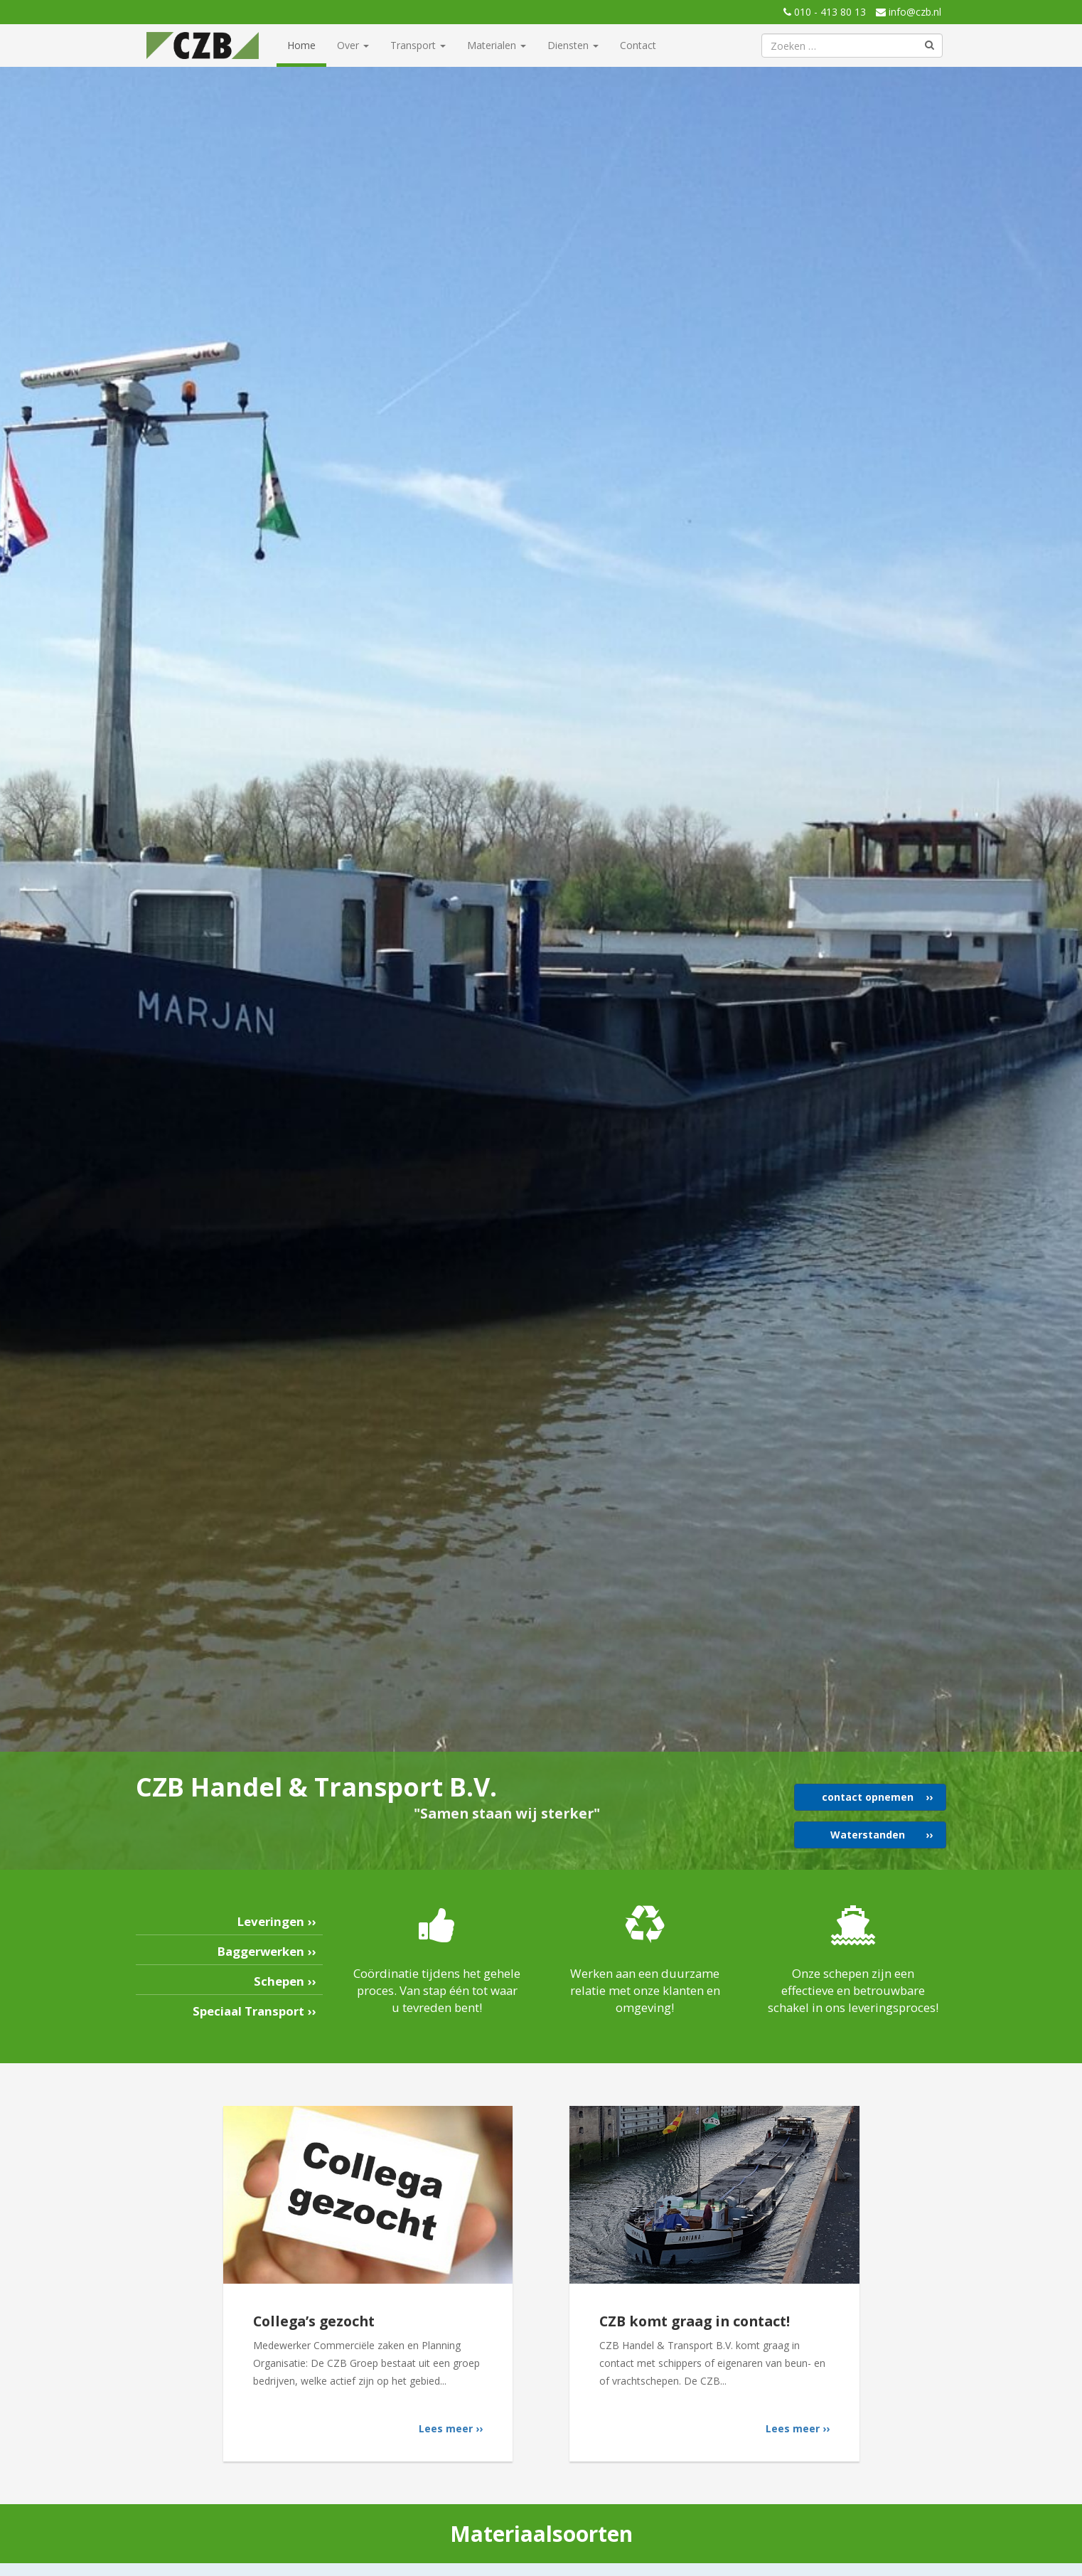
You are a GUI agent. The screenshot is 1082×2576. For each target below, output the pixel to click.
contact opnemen (868, 1797)
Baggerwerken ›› (267, 1951)
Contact (638, 45)
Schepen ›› (285, 1981)
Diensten (573, 45)
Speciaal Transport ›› (254, 2011)
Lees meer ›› (451, 2428)
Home (301, 45)
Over (353, 45)
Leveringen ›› (276, 1921)
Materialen (496, 45)
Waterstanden (867, 1834)
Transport (418, 45)
